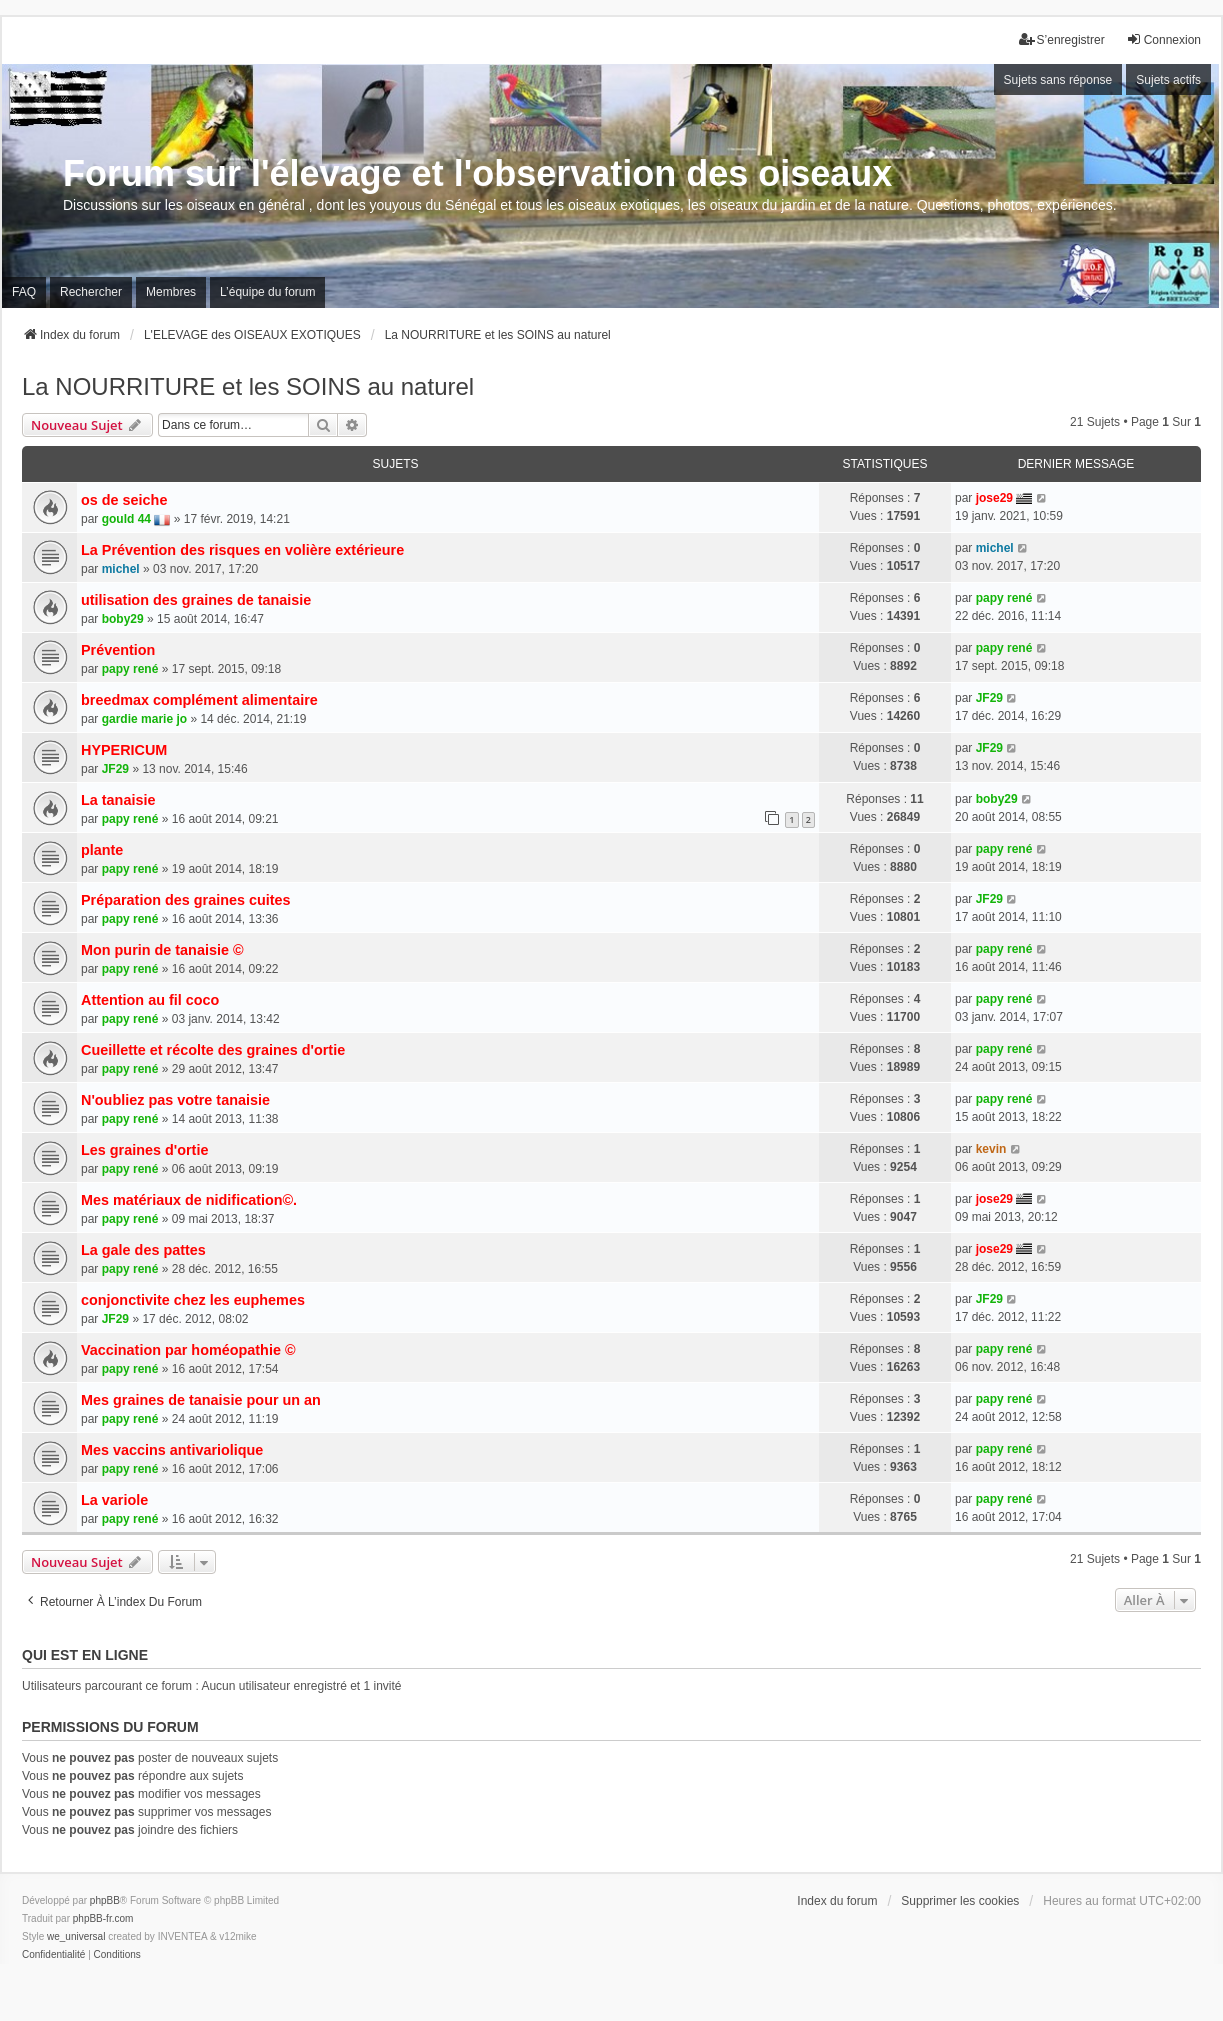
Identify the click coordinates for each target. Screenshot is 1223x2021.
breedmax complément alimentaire (199, 700)
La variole (114, 1500)
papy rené (1004, 598)
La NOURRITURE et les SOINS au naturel (248, 386)
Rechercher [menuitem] (91, 292)
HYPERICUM (124, 750)
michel (121, 569)
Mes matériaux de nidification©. (189, 1200)
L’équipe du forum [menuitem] (267, 292)
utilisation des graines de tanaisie (196, 600)
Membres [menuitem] (171, 292)
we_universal (76, 1936)
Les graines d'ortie (144, 1150)
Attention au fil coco (150, 1000)
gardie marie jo (144, 719)
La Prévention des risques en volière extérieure (242, 550)
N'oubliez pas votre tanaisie (175, 1100)
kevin (991, 1149)
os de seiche (124, 500)
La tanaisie (118, 800)
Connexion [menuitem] (1163, 39)
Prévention (118, 650)
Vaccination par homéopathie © (188, 1350)
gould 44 (126, 519)
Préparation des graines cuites (186, 900)
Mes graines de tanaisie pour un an (201, 1400)
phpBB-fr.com (103, 1918)
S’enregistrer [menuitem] (1062, 39)
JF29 (989, 698)
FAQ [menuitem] (24, 292)
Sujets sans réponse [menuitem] (1058, 80)
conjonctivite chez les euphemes (193, 1300)
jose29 (994, 498)
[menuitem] (53, 1955)
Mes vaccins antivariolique (172, 1450)
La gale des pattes (143, 1250)
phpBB (105, 1900)
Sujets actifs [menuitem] (1168, 80)
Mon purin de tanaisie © (162, 950)
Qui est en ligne (85, 1655)
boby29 (123, 619)
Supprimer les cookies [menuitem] (960, 1901)
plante (102, 850)
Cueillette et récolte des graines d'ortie (213, 1050)
